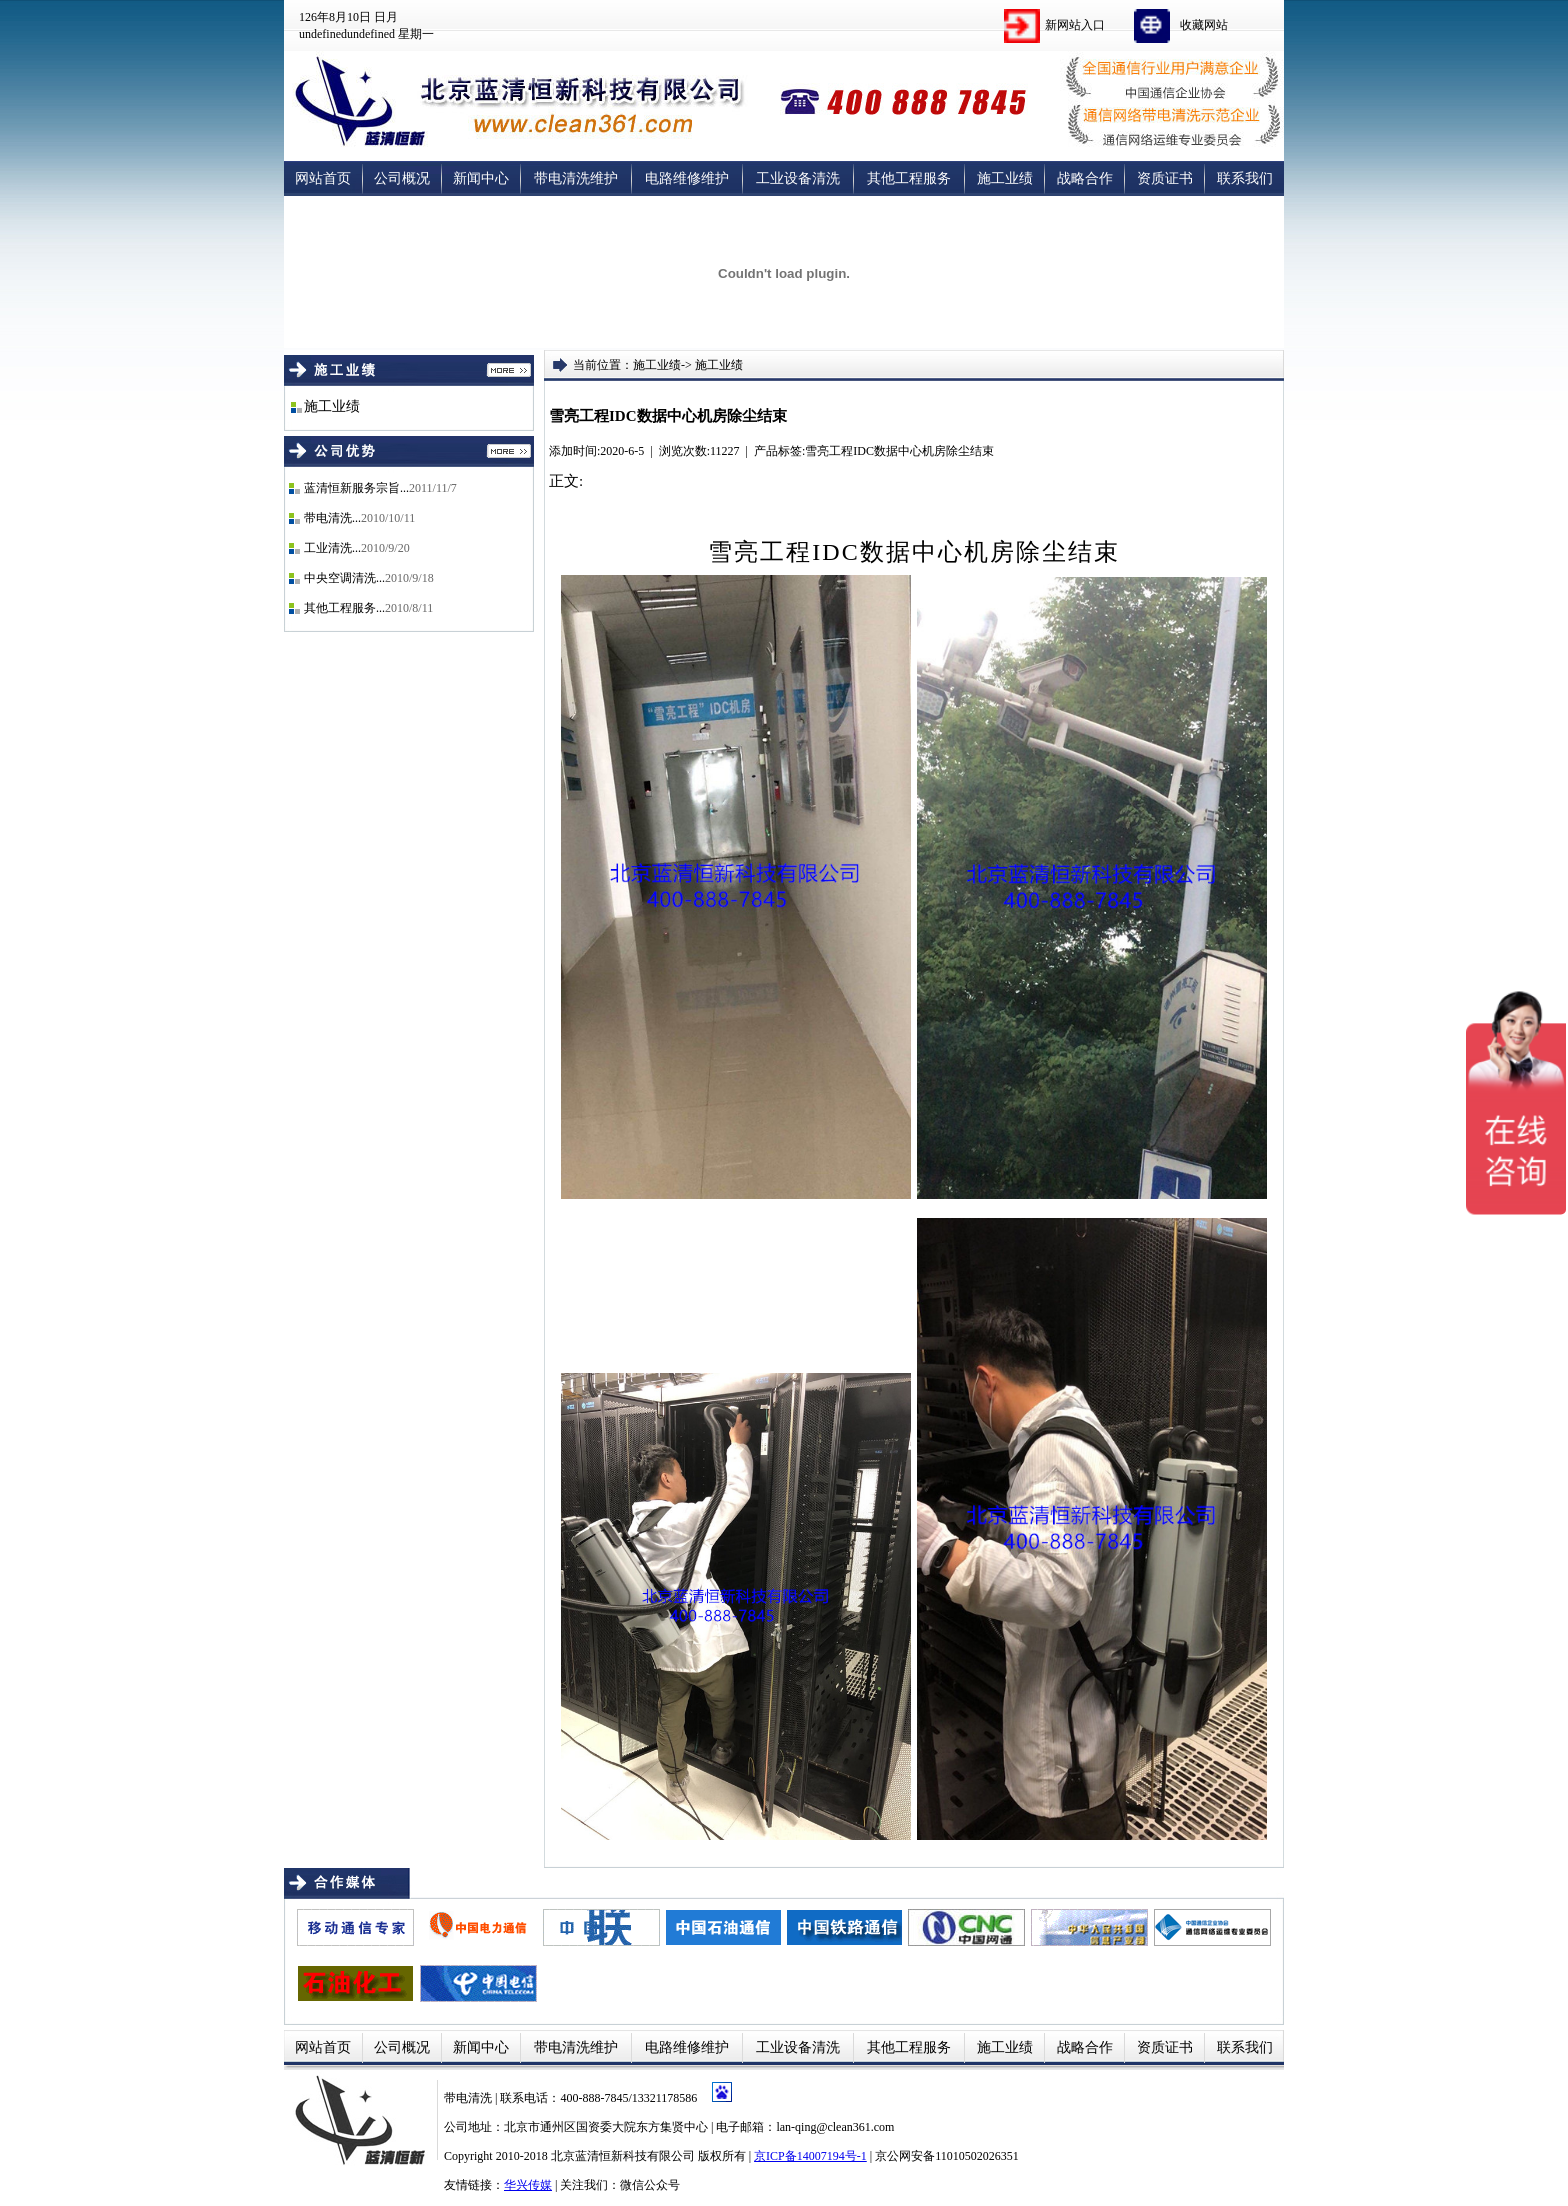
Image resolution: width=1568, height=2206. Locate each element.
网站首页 (323, 178)
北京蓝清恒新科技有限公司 (623, 2156)
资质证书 (1165, 178)
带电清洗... (332, 518)
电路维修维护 (687, 178)
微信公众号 (650, 2185)
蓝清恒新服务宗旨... (356, 488)
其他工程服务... (344, 608)
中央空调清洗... (344, 578)
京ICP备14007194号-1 (810, 2156)
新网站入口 (1075, 25)
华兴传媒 (528, 2185)
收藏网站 (1204, 25)
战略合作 (1085, 178)
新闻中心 (481, 178)
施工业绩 (1005, 178)
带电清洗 (469, 2098)
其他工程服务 (909, 178)
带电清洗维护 (576, 178)
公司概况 (402, 178)
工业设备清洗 (798, 178)
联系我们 (1245, 178)
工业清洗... (332, 548)
